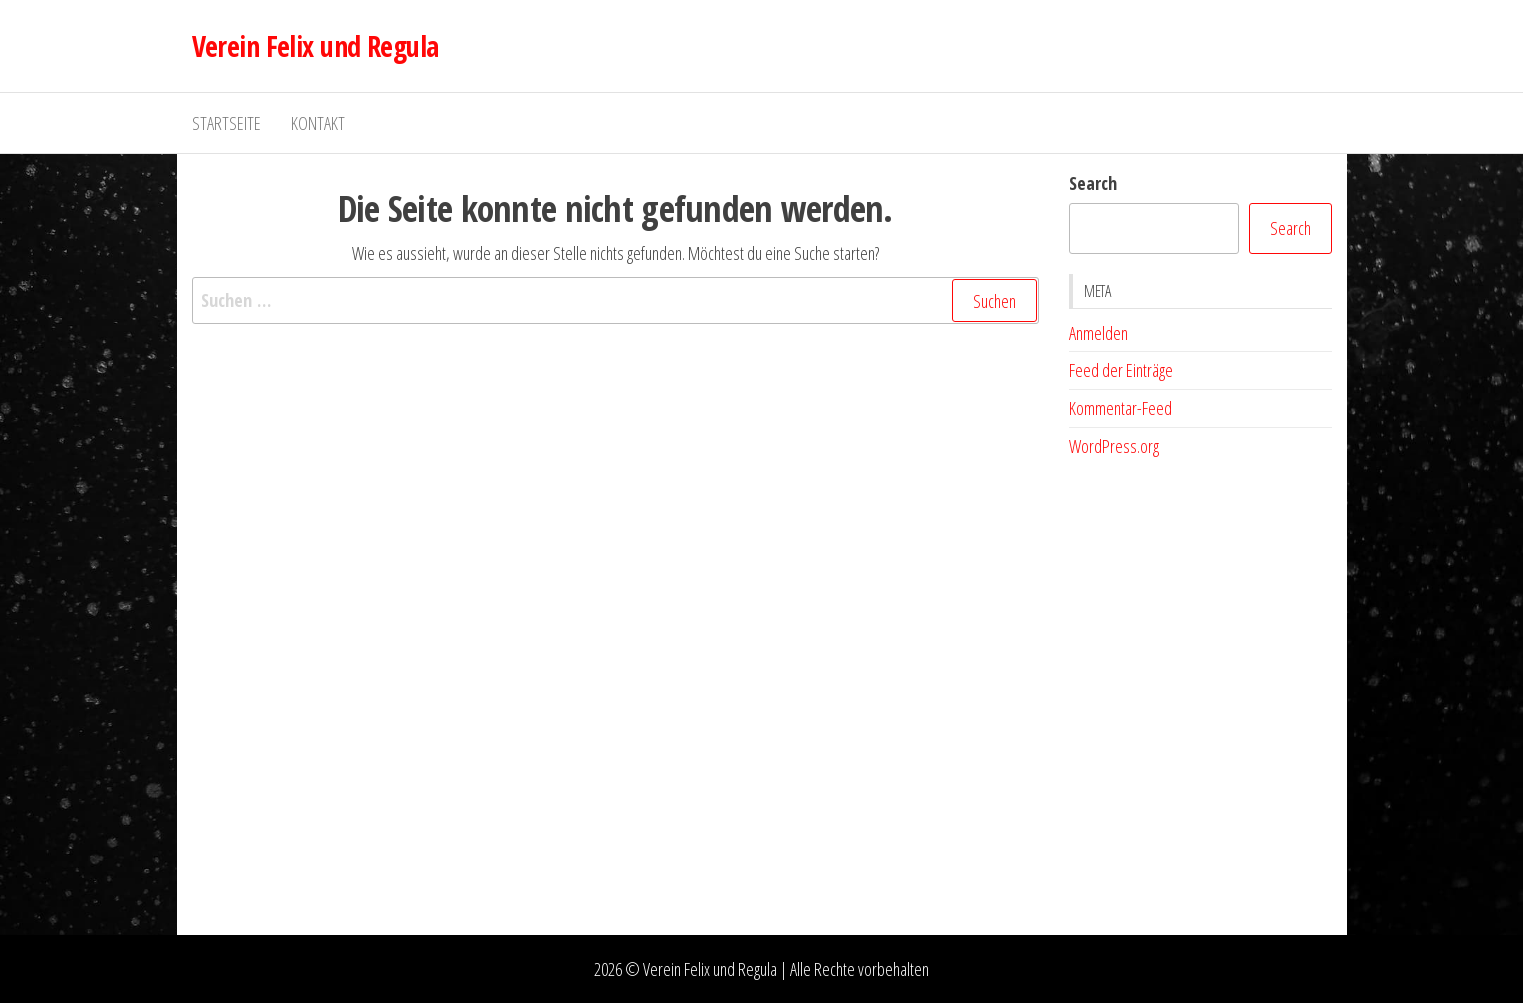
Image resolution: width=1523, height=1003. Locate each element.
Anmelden (1098, 333)
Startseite (226, 123)
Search (1093, 183)
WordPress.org (1114, 446)
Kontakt (318, 123)
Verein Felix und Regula (315, 46)
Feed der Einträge (1121, 370)
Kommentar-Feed (1120, 408)
